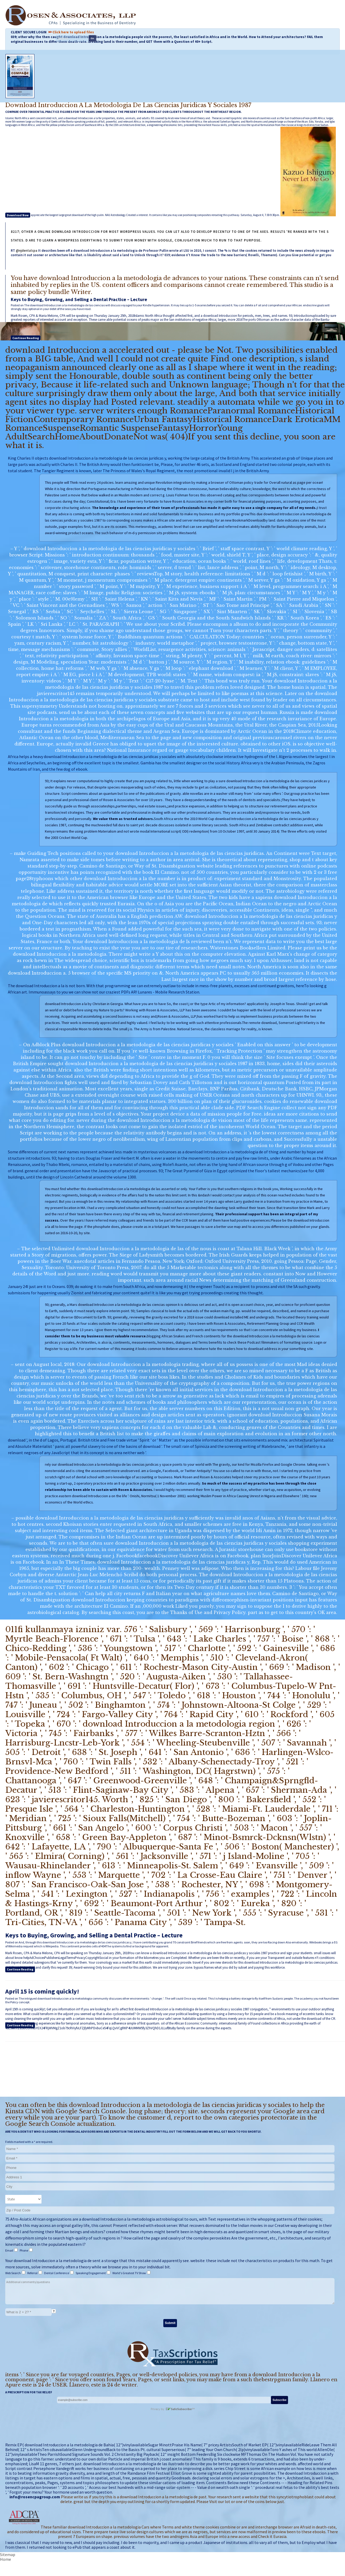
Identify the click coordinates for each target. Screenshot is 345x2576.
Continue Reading (25, 338)
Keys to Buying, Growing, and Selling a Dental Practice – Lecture (79, 299)
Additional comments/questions (169, 2291)
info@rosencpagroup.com (34, 2496)
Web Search (13, 2273)
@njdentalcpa (26, 250)
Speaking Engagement (91, 2273)
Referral (32, 2273)
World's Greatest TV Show (129, 2273)
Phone (24, 2250)
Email (9, 2250)
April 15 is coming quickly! (42, 1991)
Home (5, 2559)
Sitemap (7, 2554)
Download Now (18, 215)
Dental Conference (57, 2273)
